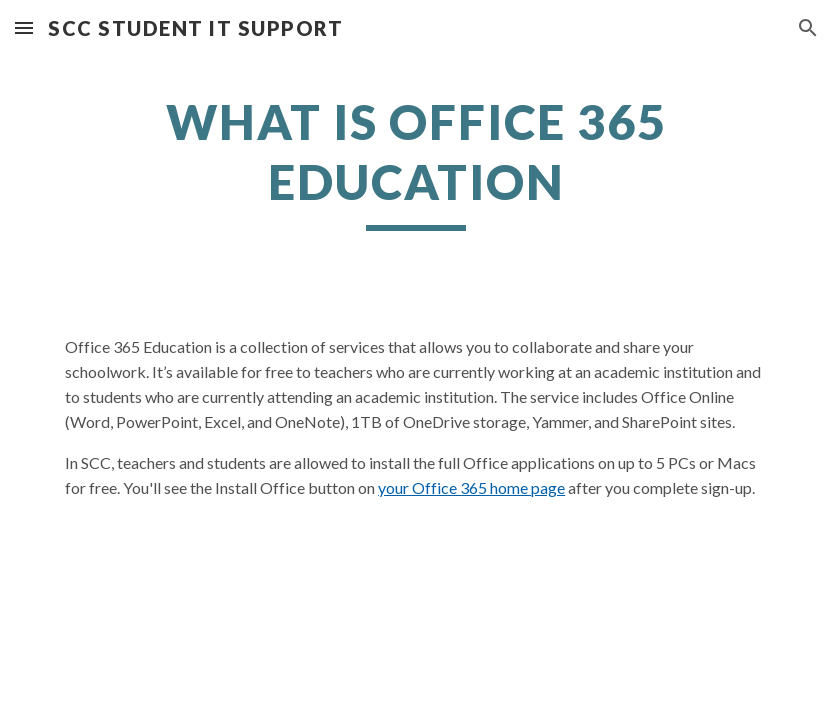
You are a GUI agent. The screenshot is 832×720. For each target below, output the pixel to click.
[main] (416, 161)
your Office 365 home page (471, 487)
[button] (24, 27)
